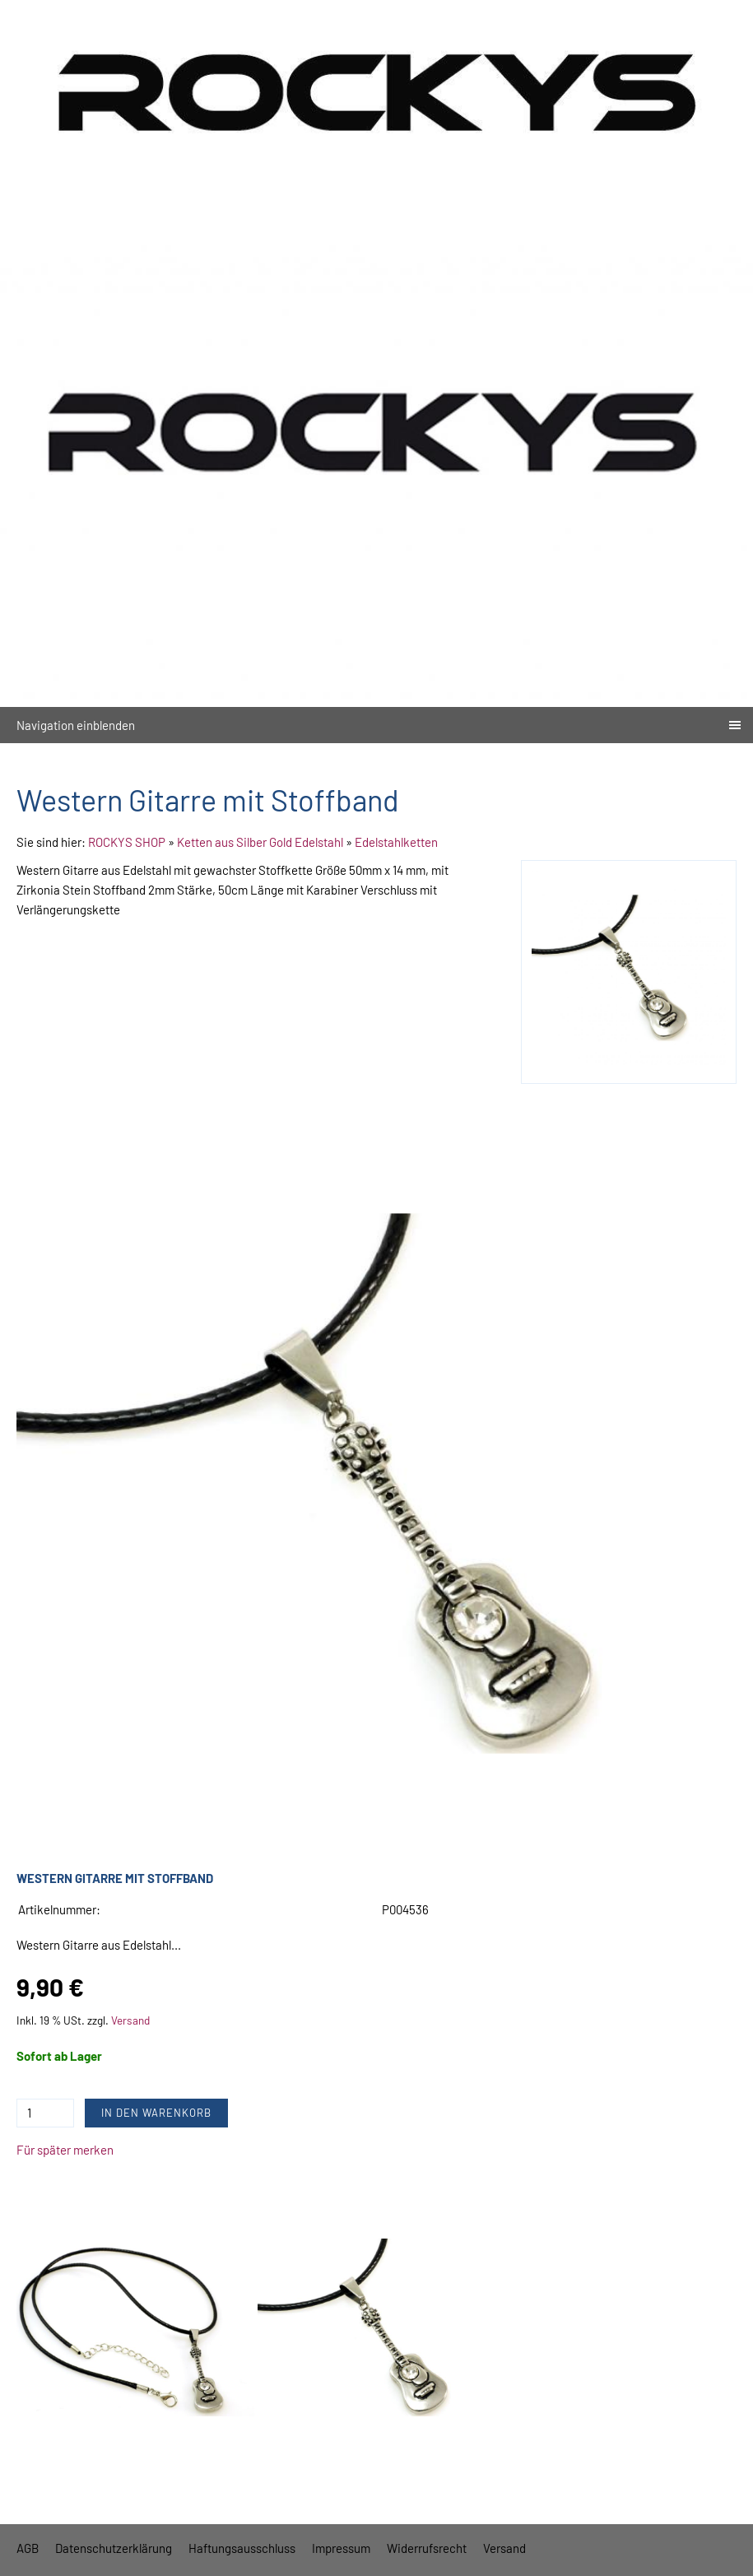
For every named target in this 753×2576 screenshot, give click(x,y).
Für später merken (65, 2149)
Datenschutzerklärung (113, 2548)
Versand (130, 2020)
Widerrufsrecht (427, 2548)
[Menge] (45, 2113)
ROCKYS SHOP (126, 842)
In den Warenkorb (156, 2112)
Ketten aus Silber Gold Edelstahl (260, 842)
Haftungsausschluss (241, 2548)
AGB (27, 2548)
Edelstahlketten (396, 842)
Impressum (341, 2548)
